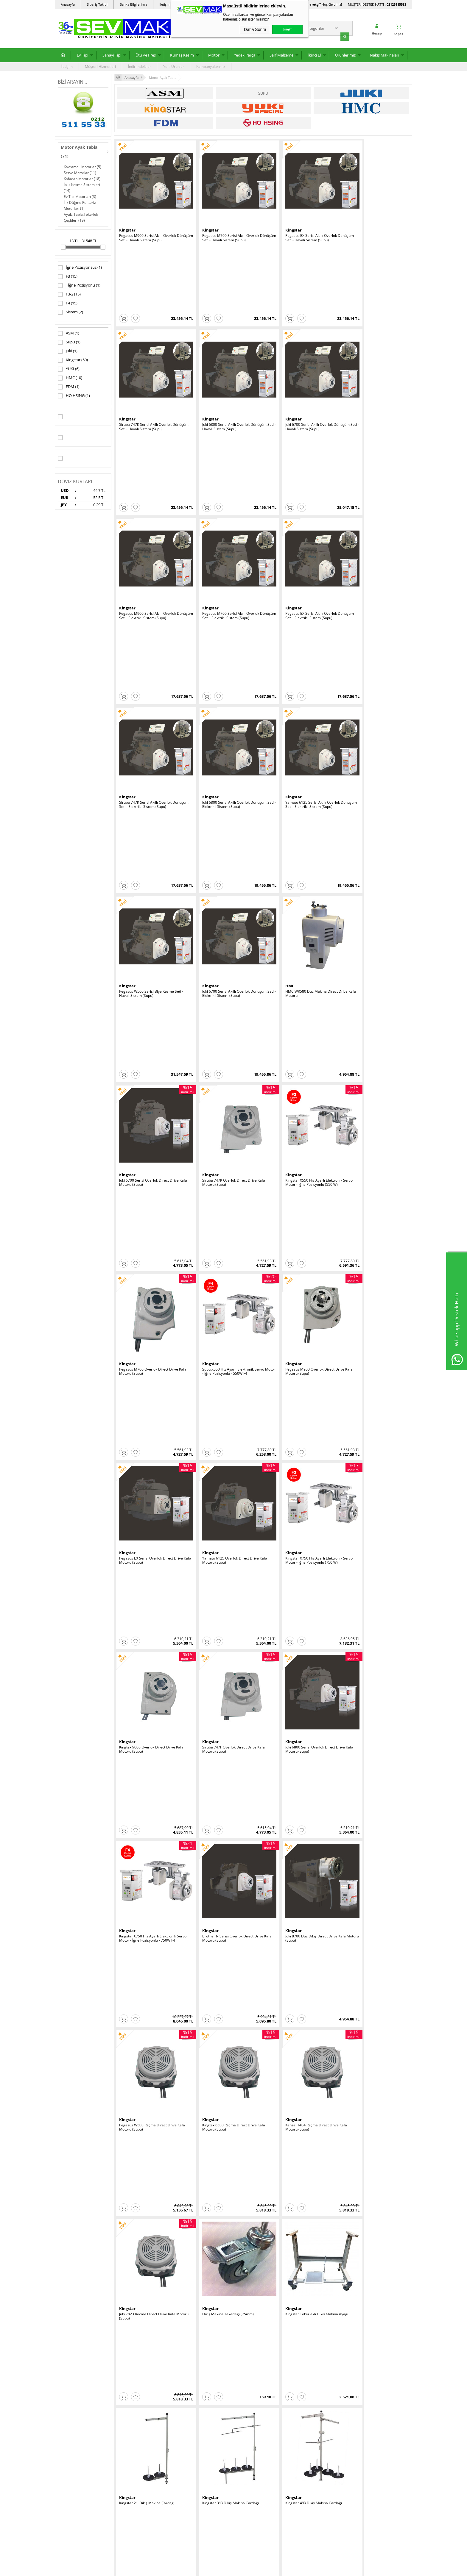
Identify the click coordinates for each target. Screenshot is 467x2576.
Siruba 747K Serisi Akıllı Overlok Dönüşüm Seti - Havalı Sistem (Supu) (372, 228)
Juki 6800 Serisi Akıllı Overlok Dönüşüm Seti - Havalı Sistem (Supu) (151, 347)
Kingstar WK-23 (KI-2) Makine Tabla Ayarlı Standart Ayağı (371, 1894)
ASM (68, 333)
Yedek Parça (244, 54)
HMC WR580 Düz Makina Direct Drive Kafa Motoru (299, 585)
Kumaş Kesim (182, 54)
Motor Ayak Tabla (79, 151)
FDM (69, 387)
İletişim (67, 65)
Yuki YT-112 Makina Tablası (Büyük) (148, 2249)
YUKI (69, 369)
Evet (287, 29)
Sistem (70, 312)
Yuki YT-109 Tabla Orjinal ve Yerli (369, 2130)
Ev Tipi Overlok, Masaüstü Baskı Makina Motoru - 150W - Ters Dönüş (149, 1656)
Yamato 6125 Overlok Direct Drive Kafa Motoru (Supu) (300, 823)
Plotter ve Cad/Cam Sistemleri (83, 2483)
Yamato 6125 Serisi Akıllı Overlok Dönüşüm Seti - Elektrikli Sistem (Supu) (374, 466)
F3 (67, 276)
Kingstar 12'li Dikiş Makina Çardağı (148, 1416)
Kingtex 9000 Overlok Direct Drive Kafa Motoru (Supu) (151, 942)
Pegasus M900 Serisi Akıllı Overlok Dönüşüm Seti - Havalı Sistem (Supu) (149, 228)
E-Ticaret (215, 2568)
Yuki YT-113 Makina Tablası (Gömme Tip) (224, 2251)
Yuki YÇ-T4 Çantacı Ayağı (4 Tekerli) (297, 2130)
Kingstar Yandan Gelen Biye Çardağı (298, 1416)
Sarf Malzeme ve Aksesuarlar (82, 2492)
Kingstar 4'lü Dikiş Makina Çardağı (296, 1297)
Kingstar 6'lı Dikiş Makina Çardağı (221, 1416)
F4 (67, 303)
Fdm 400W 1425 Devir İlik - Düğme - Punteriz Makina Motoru (223, 1656)
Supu (69, 342)
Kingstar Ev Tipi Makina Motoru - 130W (374, 1535)
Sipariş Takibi (97, 4)
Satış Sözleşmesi (131, 2416)
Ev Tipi (82, 54)
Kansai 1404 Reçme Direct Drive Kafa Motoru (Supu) (150, 1180)
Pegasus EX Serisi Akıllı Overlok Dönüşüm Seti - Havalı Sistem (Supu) (298, 228)
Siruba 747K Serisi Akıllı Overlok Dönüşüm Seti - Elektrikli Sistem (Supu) (226, 466)
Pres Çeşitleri (69, 2439)
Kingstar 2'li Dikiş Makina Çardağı (147, 1297)
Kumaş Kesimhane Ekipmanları (83, 2447)
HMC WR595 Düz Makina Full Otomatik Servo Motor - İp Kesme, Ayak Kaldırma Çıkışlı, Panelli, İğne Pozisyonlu (300, 1658)
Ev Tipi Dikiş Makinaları (77, 2399)
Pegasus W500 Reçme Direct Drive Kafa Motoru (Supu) (297, 1061)
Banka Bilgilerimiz (133, 4)
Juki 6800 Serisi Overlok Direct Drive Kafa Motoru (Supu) (298, 942)
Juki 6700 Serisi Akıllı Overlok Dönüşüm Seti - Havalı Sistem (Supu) (226, 347)
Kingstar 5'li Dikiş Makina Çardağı (370, 1297)
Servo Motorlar (80, 172)
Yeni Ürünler (173, 65)
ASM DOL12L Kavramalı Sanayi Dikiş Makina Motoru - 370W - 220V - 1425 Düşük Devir (372, 1777)
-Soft (202, 2568)
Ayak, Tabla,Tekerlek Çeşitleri (81, 216)
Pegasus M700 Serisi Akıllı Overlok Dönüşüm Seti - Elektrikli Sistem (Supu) (374, 347)
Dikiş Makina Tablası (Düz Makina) (370, 2011)
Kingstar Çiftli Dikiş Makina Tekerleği (224, 2011)
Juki (67, 351)
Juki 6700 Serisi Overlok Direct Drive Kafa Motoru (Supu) (372, 585)
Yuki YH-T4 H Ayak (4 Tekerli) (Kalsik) (149, 2130)
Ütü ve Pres (146, 54)
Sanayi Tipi (111, 54)
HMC (70, 378)
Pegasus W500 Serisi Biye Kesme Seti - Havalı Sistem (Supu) (151, 585)
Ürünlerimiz (345, 54)
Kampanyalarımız (210, 65)
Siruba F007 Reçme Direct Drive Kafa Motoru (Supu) (149, 2013)
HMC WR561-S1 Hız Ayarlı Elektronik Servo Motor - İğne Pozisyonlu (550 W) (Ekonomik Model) (299, 1896)
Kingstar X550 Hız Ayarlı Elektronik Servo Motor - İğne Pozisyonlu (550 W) (225, 704)
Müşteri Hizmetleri (100, 65)
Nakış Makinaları (384, 54)
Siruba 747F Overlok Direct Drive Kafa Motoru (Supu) (225, 942)
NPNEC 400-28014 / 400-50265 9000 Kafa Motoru (149, 1775)
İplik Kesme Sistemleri (82, 187)
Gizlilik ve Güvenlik (132, 2434)
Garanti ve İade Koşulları (137, 2425)
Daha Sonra (255, 29)
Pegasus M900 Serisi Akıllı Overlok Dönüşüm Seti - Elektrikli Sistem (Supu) (300, 347)
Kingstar (73, 360)
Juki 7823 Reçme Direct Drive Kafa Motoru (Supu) (222, 1180)
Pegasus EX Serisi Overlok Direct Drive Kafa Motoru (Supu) (225, 823)
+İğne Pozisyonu (79, 285)
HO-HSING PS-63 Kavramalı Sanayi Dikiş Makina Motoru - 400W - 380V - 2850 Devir (149, 1539)
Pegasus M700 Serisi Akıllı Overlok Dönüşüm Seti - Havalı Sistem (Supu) (224, 228)
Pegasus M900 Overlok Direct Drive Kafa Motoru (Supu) (148, 823)
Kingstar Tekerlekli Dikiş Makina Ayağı (373, 1178)
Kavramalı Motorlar (82, 166)
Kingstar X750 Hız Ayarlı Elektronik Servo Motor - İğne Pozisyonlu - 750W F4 (373, 944)
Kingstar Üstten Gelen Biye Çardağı (371, 1416)
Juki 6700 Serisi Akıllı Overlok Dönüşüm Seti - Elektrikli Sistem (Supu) (226, 585)
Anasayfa (68, 4)
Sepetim (184, 2434)
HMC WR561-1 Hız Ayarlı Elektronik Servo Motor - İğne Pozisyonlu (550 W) (373, 1656)
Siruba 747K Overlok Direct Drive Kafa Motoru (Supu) (150, 704)
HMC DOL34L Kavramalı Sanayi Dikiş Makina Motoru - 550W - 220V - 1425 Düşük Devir (298, 1777)
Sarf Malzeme (281, 54)
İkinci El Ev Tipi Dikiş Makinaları (83, 2528)
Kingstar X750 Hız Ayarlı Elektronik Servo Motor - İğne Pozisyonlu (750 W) (373, 823)
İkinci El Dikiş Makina (75, 2465)
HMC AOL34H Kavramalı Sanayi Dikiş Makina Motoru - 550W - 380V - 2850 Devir (224, 1539)
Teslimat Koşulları (132, 2399)
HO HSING (74, 395)
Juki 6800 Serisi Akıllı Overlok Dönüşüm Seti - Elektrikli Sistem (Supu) (300, 466)
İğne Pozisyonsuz (80, 267)
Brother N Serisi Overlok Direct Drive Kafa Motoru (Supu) (149, 1061)
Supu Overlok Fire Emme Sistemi (295, 2249)
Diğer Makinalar (71, 2510)
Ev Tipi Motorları (80, 195)
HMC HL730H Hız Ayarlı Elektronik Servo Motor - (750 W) (147, 1894)
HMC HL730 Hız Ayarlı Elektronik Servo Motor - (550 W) (226, 1894)
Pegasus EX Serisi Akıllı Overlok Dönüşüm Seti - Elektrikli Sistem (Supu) (151, 466)
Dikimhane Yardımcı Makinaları (84, 2474)
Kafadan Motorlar (82, 178)
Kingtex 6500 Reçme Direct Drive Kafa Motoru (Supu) (373, 1061)
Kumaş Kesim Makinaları (78, 2416)
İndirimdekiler (139, 65)
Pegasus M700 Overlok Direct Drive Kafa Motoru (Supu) (297, 704)
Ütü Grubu (66, 2456)
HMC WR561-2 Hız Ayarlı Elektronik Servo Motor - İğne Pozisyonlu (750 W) (225, 1775)
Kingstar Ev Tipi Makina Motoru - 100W (300, 1535)
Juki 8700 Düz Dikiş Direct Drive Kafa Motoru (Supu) (224, 1061)
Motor (214, 54)
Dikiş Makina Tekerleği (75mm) (294, 1178)
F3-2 (69, 294)
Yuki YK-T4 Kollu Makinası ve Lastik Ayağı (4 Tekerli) (222, 2132)
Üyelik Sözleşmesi (132, 2408)
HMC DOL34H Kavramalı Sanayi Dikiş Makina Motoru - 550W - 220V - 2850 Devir (299, 2015)
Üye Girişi (244, 2408)
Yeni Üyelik (245, 2399)
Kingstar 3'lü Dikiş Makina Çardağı (222, 1297)
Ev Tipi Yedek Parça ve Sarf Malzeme (80, 2428)
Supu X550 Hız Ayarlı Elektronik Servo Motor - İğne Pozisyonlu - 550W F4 (373, 704)
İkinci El (314, 54)
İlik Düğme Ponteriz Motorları (80, 204)
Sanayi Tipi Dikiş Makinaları (80, 2408)
